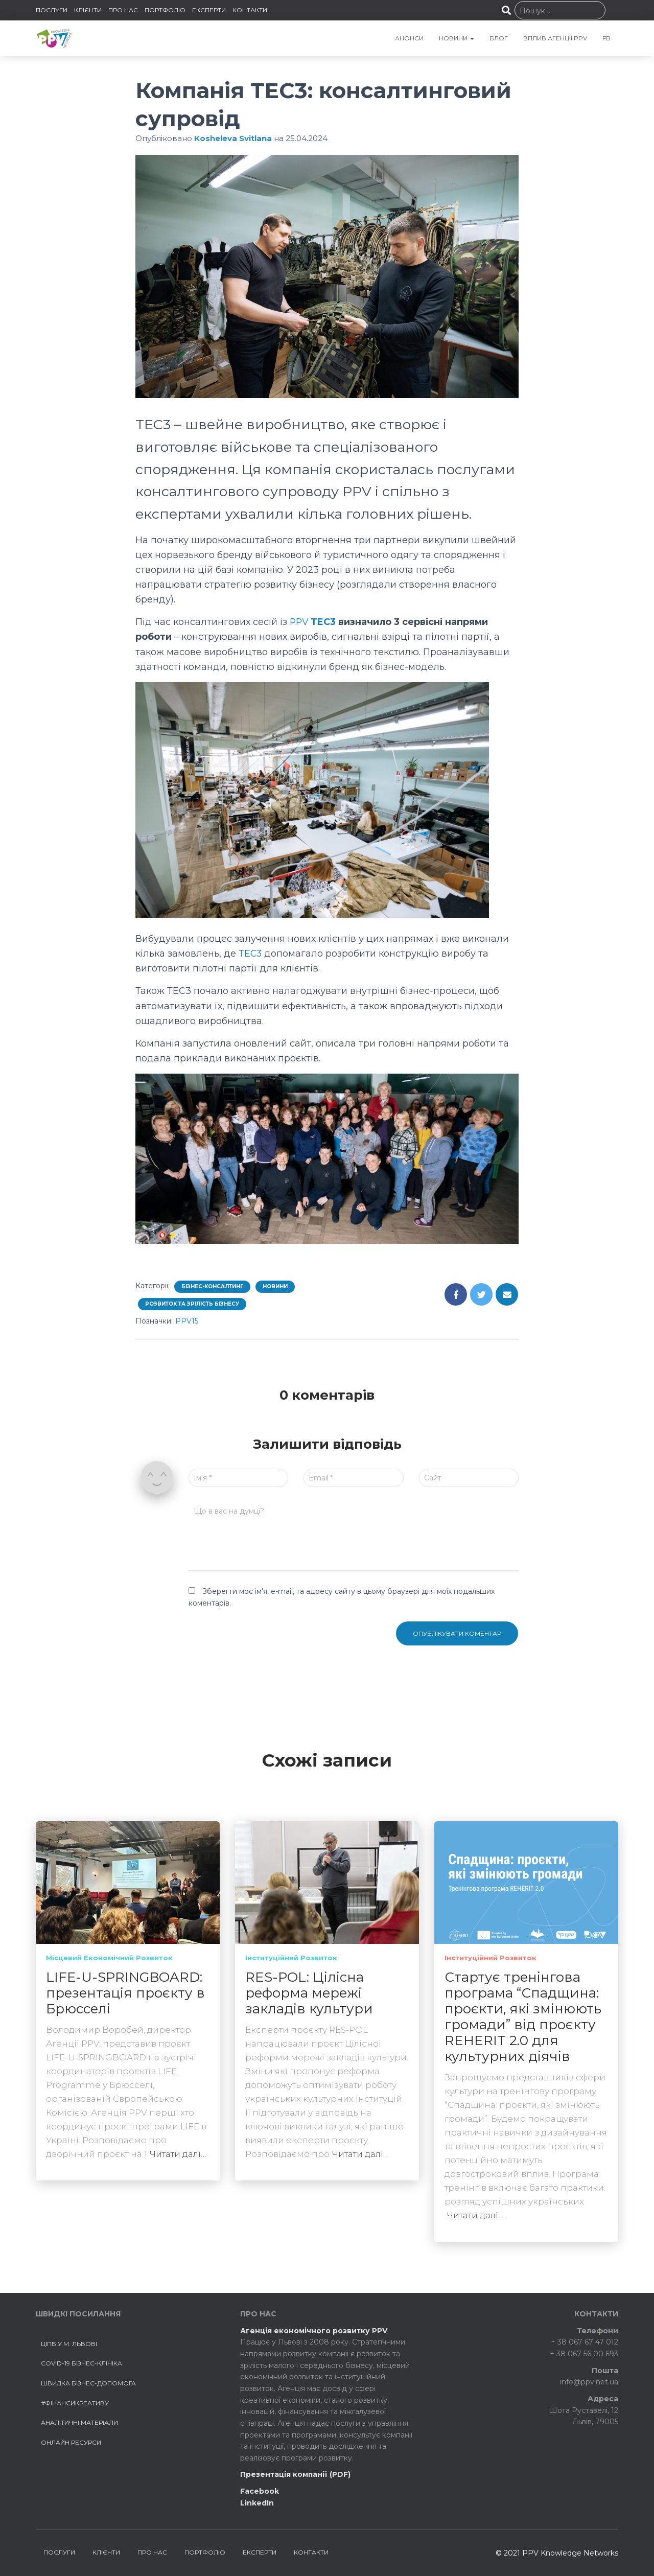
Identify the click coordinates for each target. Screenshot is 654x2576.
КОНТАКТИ (249, 10)
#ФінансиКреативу (75, 2403)
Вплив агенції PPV (555, 38)
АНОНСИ (409, 38)
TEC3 (324, 622)
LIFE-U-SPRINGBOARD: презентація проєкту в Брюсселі (125, 1993)
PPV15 (186, 1321)
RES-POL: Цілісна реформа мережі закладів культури (309, 1993)
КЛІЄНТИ (88, 10)
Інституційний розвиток (291, 1958)
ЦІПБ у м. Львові (69, 2344)
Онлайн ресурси (71, 2442)
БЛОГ (498, 38)
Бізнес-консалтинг (212, 1286)
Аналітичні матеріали (79, 2422)
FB (606, 38)
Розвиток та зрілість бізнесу (192, 1304)
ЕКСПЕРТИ (209, 10)
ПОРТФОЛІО (165, 10)
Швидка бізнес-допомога (88, 2383)
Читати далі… (178, 2154)
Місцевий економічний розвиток (109, 1958)
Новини (275, 1286)
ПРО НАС (123, 10)
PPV (300, 622)
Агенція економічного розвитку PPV (313, 2330)
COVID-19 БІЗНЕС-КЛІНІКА (81, 2363)
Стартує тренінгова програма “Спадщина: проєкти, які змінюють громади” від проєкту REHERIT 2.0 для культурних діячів (523, 2016)
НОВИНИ (456, 38)
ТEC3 (251, 953)
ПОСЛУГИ (51, 10)
